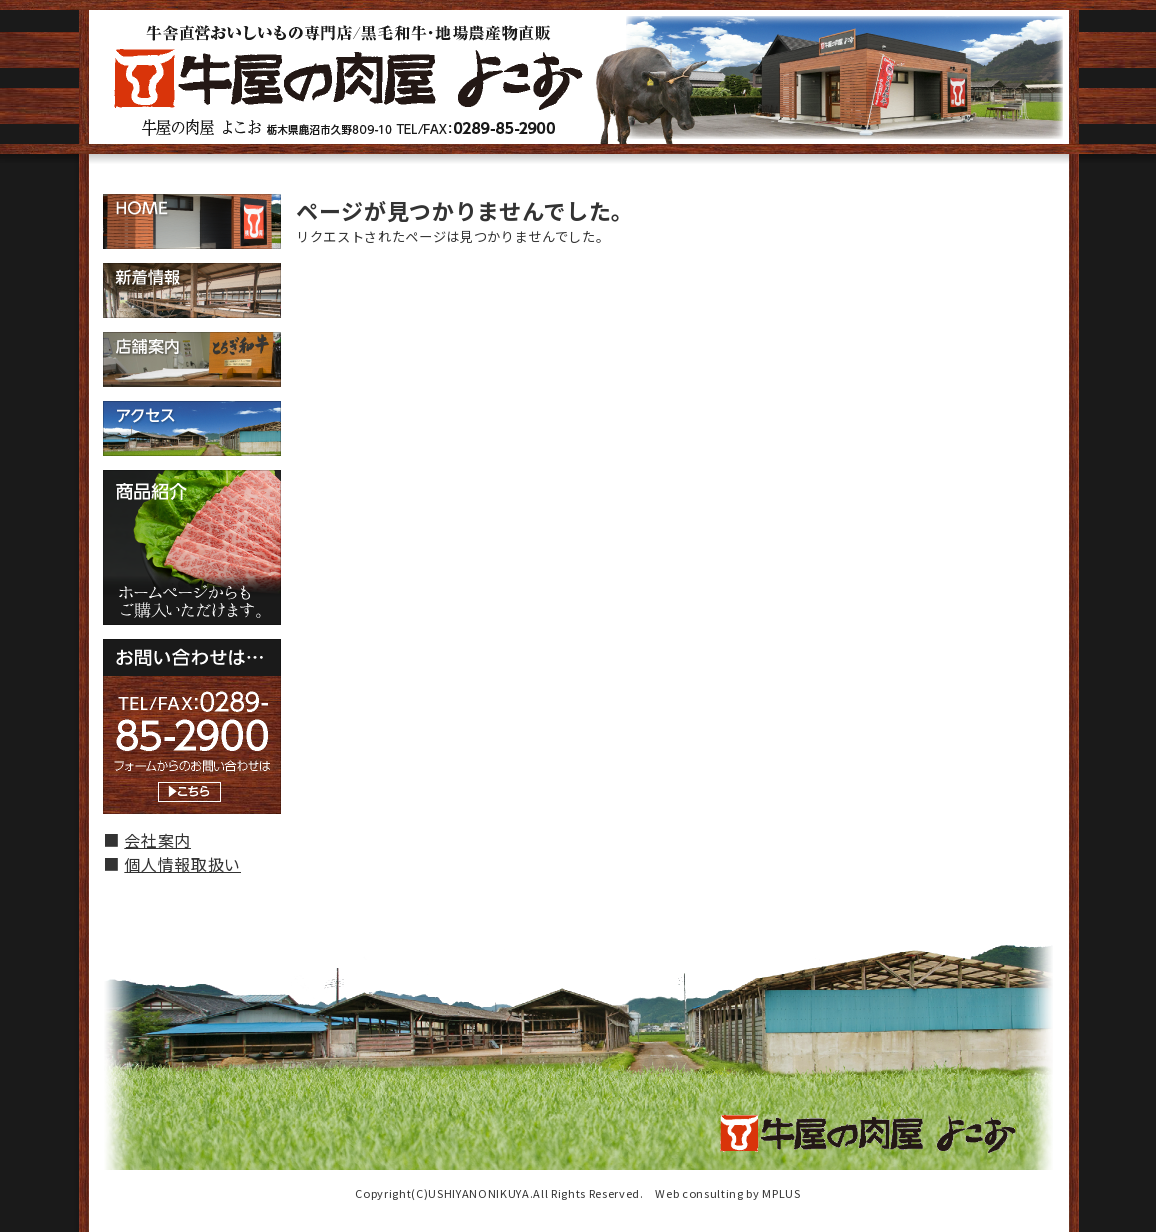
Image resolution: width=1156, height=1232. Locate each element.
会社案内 (157, 840)
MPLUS (781, 1193)
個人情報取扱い (182, 864)
